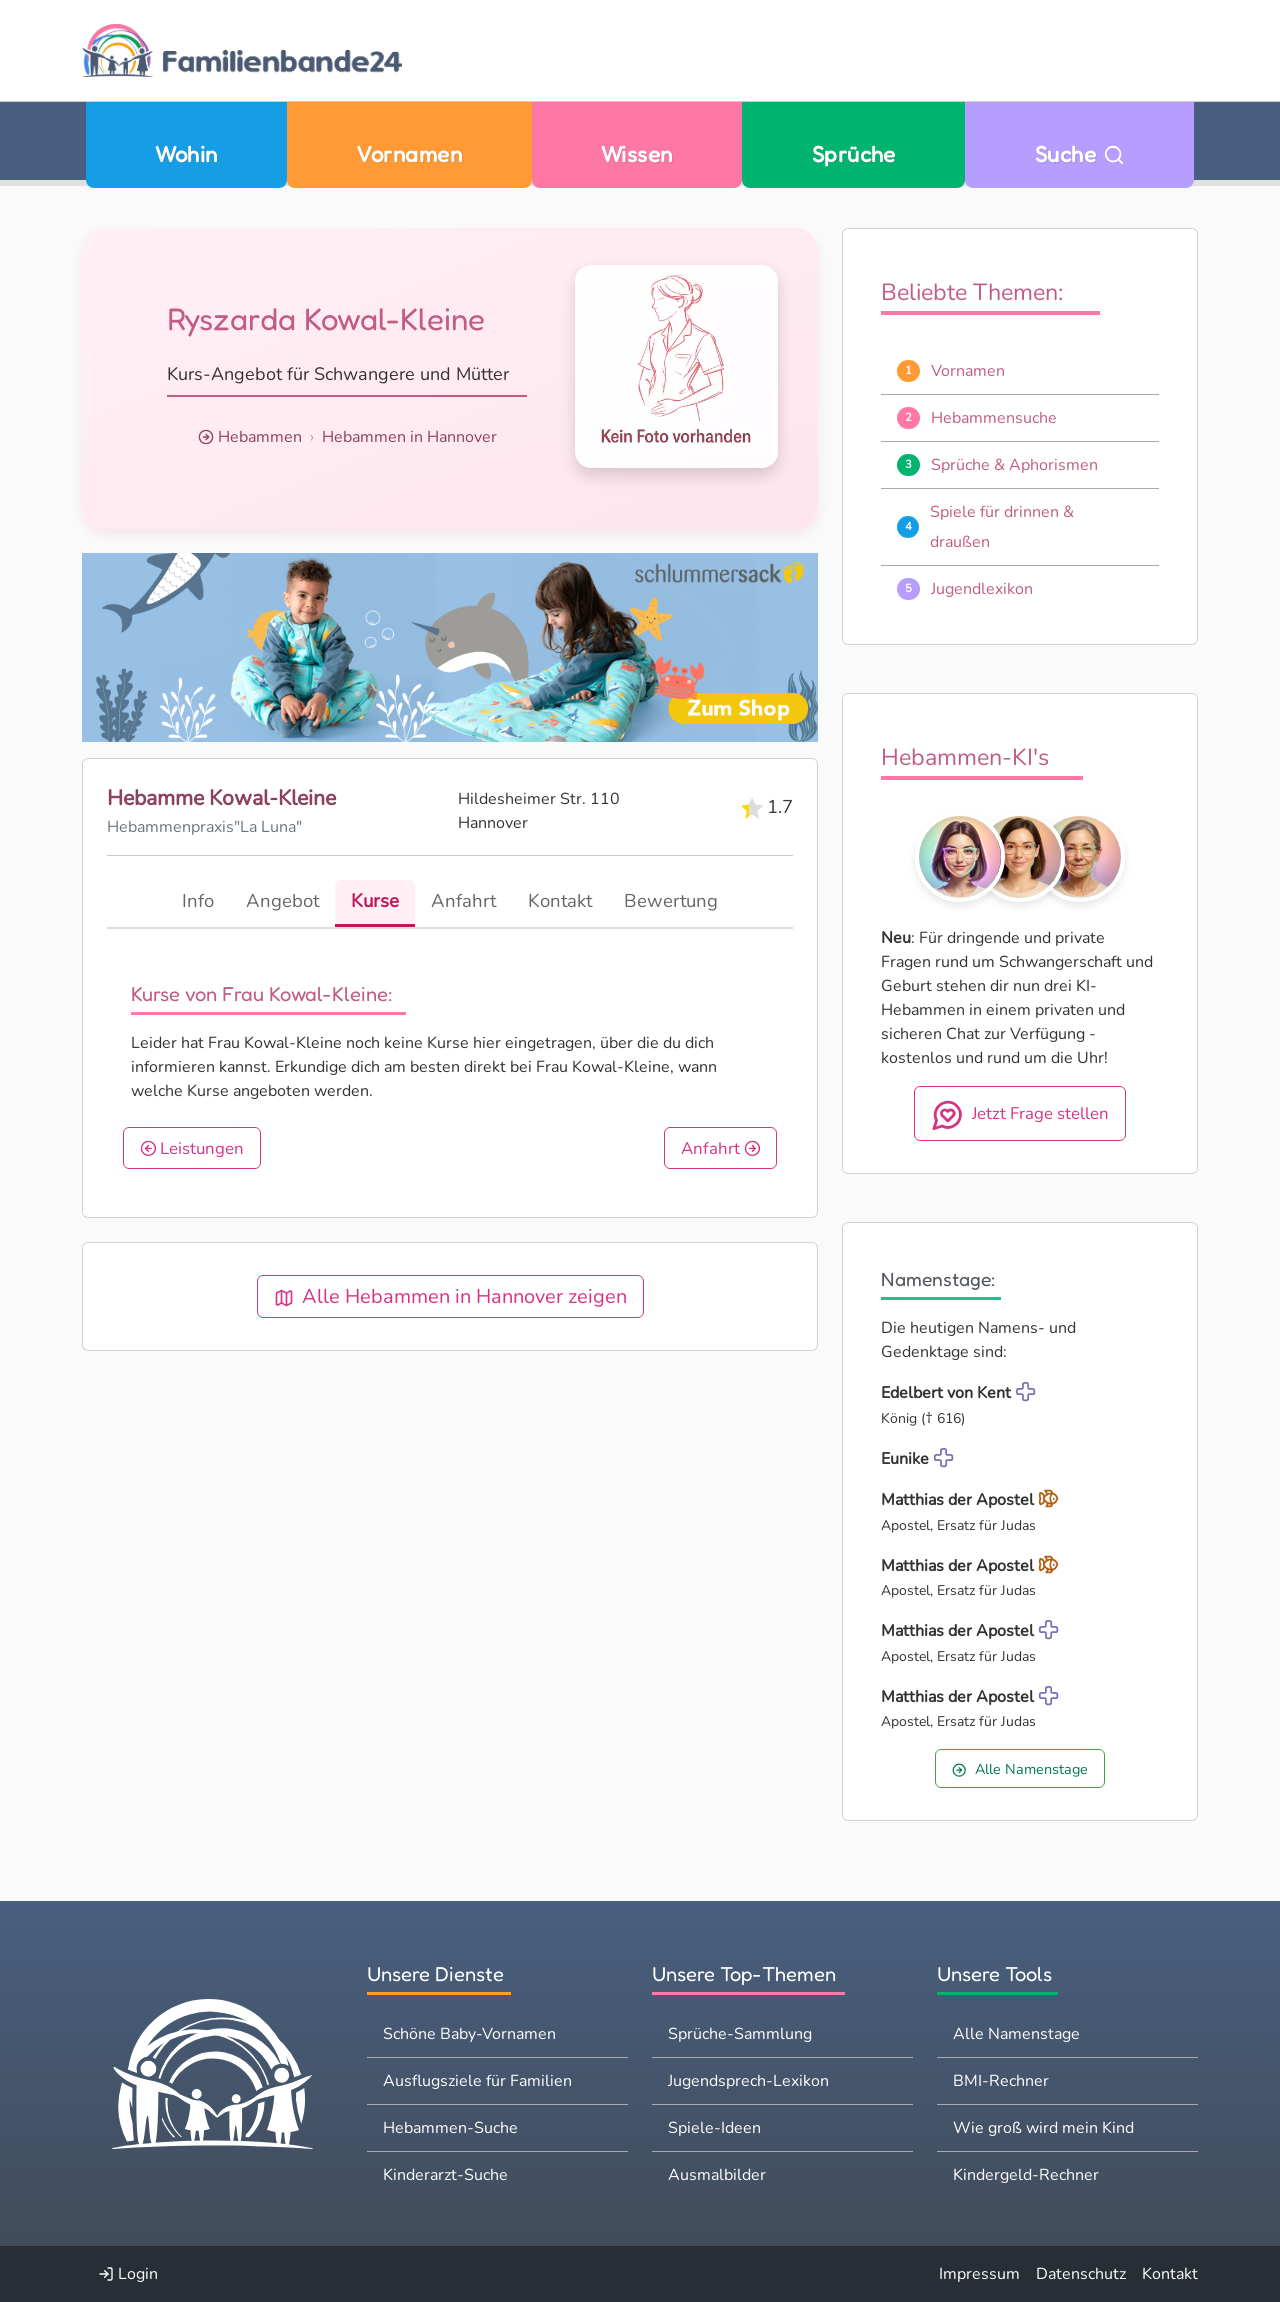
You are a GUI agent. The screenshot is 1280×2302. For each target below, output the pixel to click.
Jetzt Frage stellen (1020, 1115)
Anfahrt (721, 1148)
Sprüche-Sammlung (740, 2034)
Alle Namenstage (1019, 1769)
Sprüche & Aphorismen (1014, 465)
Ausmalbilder (717, 2175)
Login (128, 2274)
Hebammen (260, 437)
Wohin (186, 153)
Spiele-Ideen (714, 2128)
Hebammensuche (994, 418)
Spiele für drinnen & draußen (1002, 527)
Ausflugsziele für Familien (477, 2081)
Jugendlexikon (982, 589)
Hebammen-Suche (450, 2128)
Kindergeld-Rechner (1026, 2175)
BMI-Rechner (1001, 2081)
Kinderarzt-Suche (445, 2175)
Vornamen (409, 153)
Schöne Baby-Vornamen (469, 2034)
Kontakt (1170, 2274)
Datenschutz (1081, 2274)
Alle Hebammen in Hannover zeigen (450, 1296)
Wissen (637, 153)
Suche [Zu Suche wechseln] (1080, 153)
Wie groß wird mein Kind (1043, 2128)
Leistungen (192, 1148)
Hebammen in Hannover (409, 437)
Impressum (979, 2274)
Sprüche (854, 153)
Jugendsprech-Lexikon (748, 2081)
